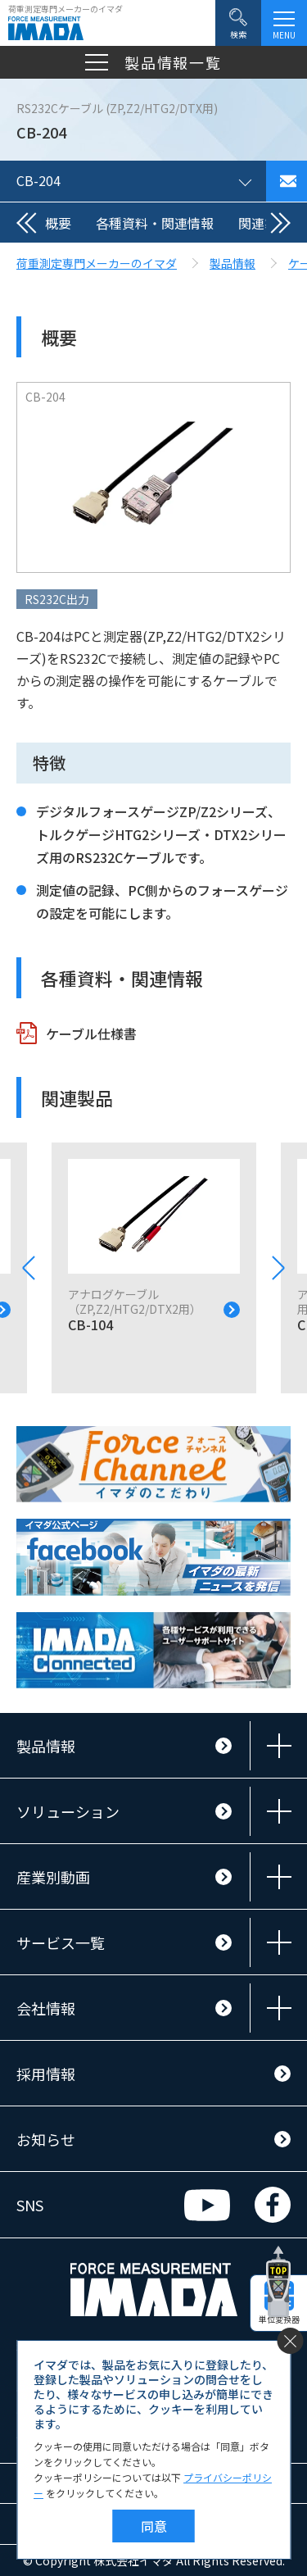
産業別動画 (53, 1877)
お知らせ (45, 2139)
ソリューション (68, 1811)
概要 (58, 223)
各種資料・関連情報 (155, 223)
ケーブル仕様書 (91, 1033)
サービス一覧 (60, 1942)
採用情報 (45, 2073)
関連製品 (264, 223)
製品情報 (45, 1745)
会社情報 (45, 2008)
